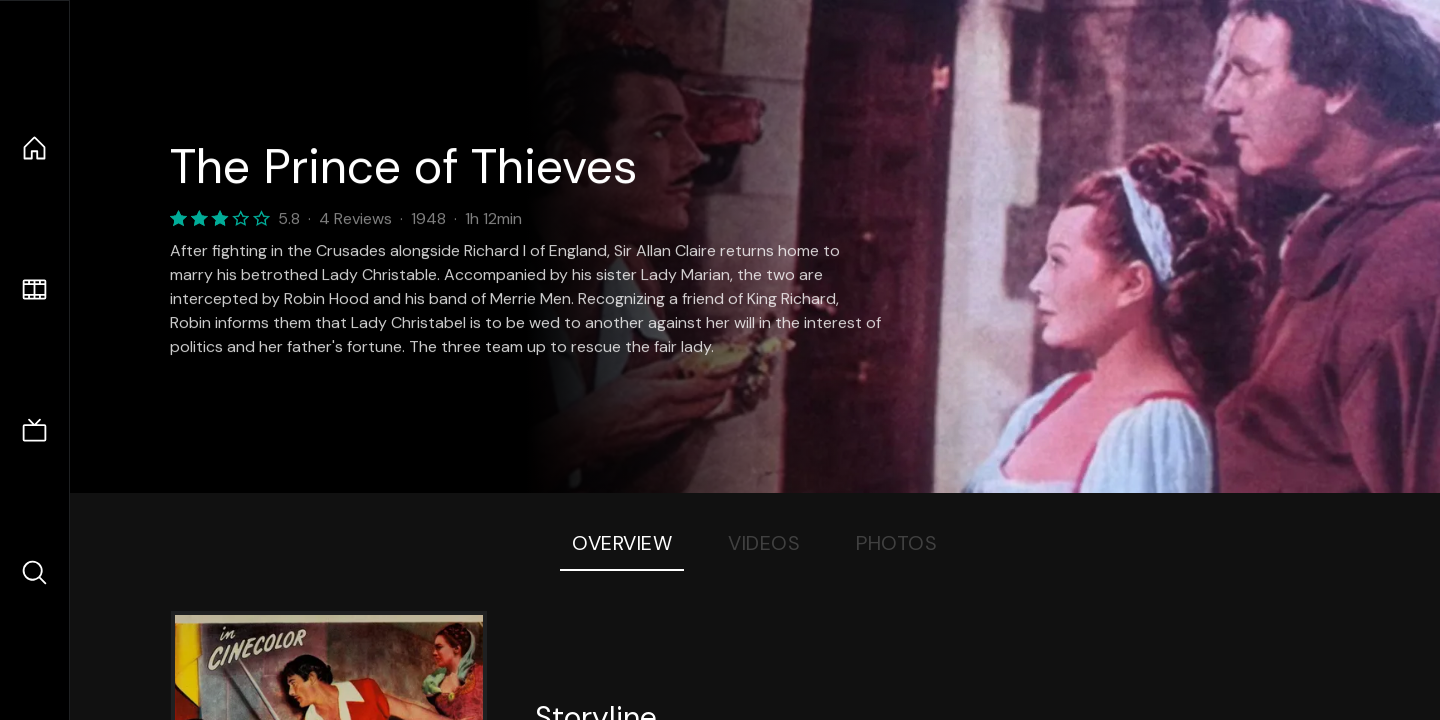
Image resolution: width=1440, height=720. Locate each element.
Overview (622, 543)
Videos (764, 543)
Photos (896, 543)
